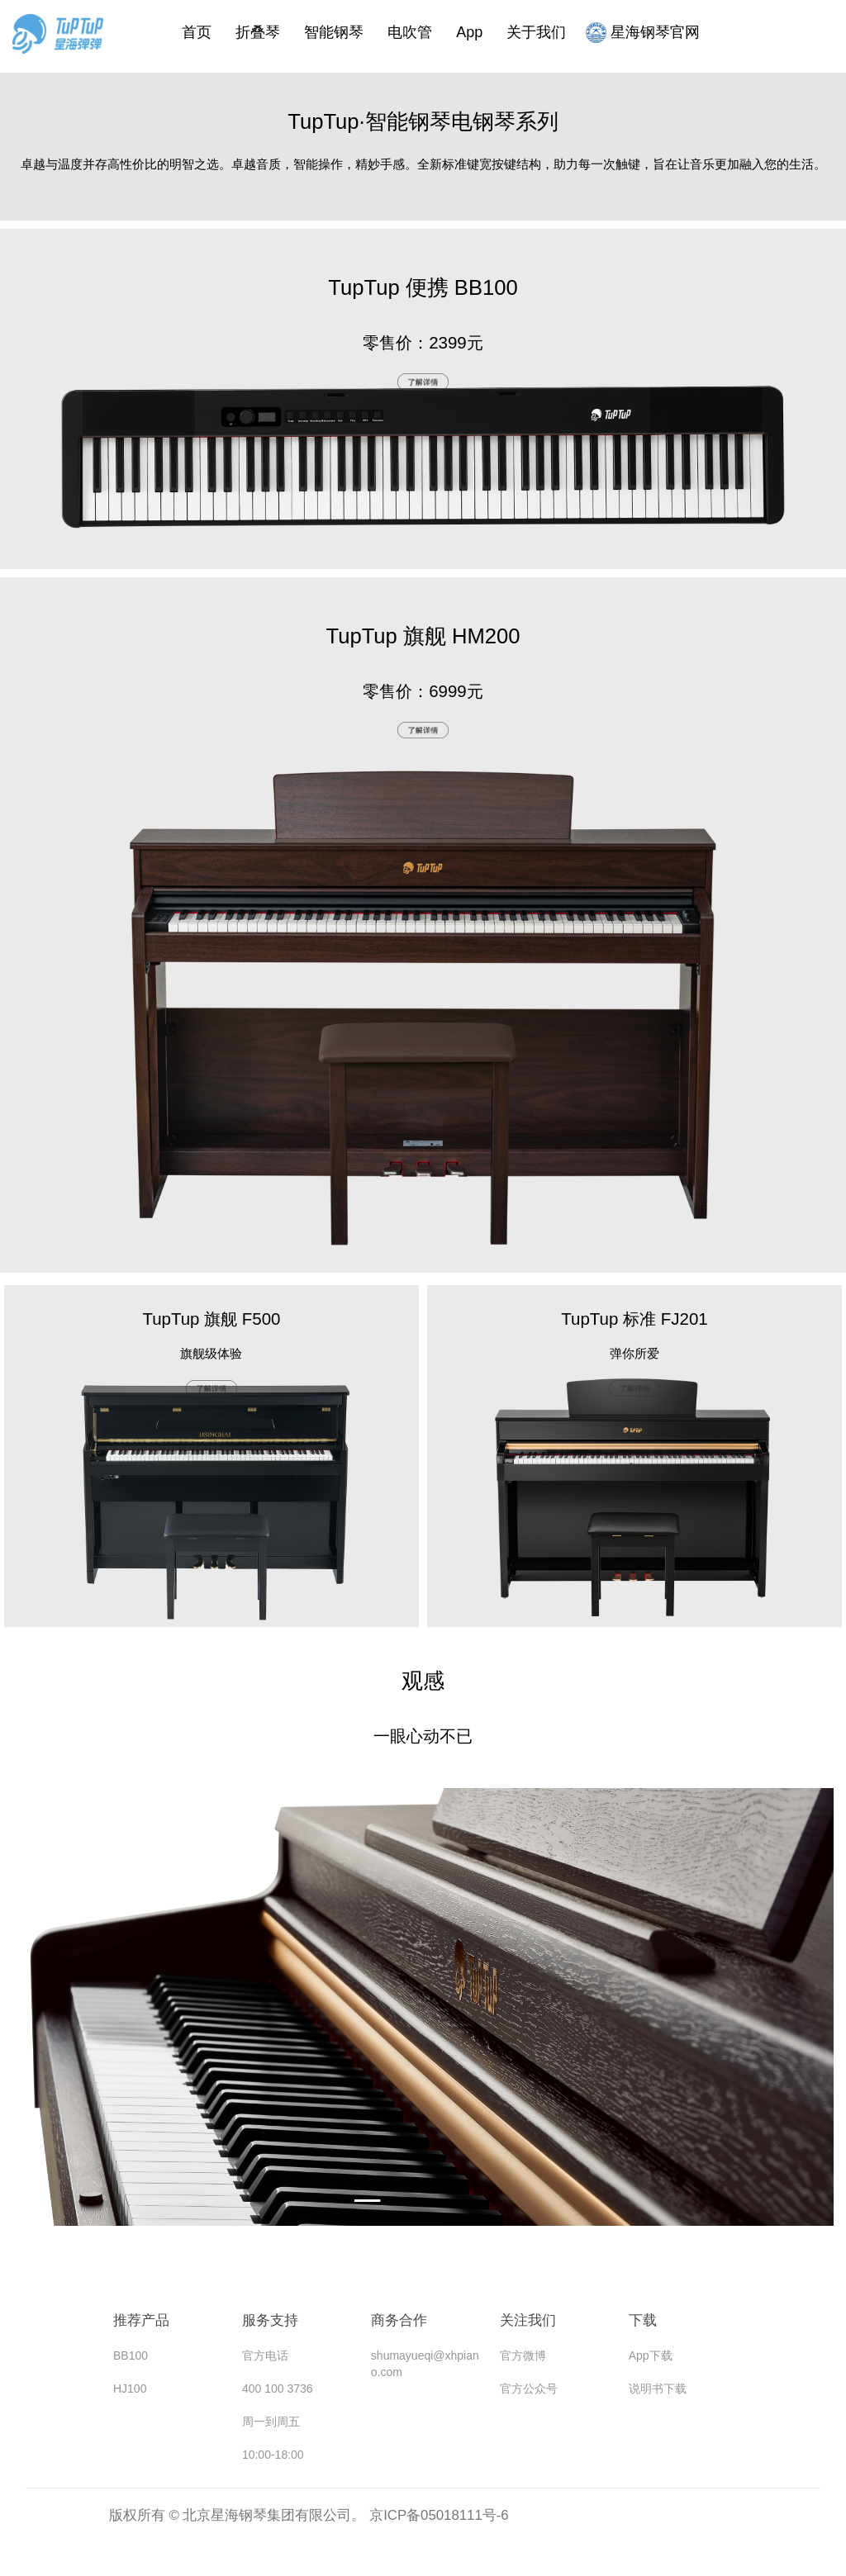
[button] (375, 2200)
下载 (643, 2320)
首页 (197, 30)
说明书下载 (658, 2388)
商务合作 (399, 2320)
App (469, 30)
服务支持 (270, 2320)
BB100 (130, 2355)
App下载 (651, 2355)
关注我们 (528, 2320)
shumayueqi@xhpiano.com (425, 2364)
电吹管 (409, 30)
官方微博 (523, 2355)
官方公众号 (529, 2388)
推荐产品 (141, 2320)
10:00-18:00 (273, 2454)
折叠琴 (257, 30)
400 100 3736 (277, 2388)
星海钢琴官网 (643, 31)
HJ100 (129, 2388)
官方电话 (265, 2355)
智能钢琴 (334, 30)
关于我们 (536, 30)
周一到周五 (271, 2421)
